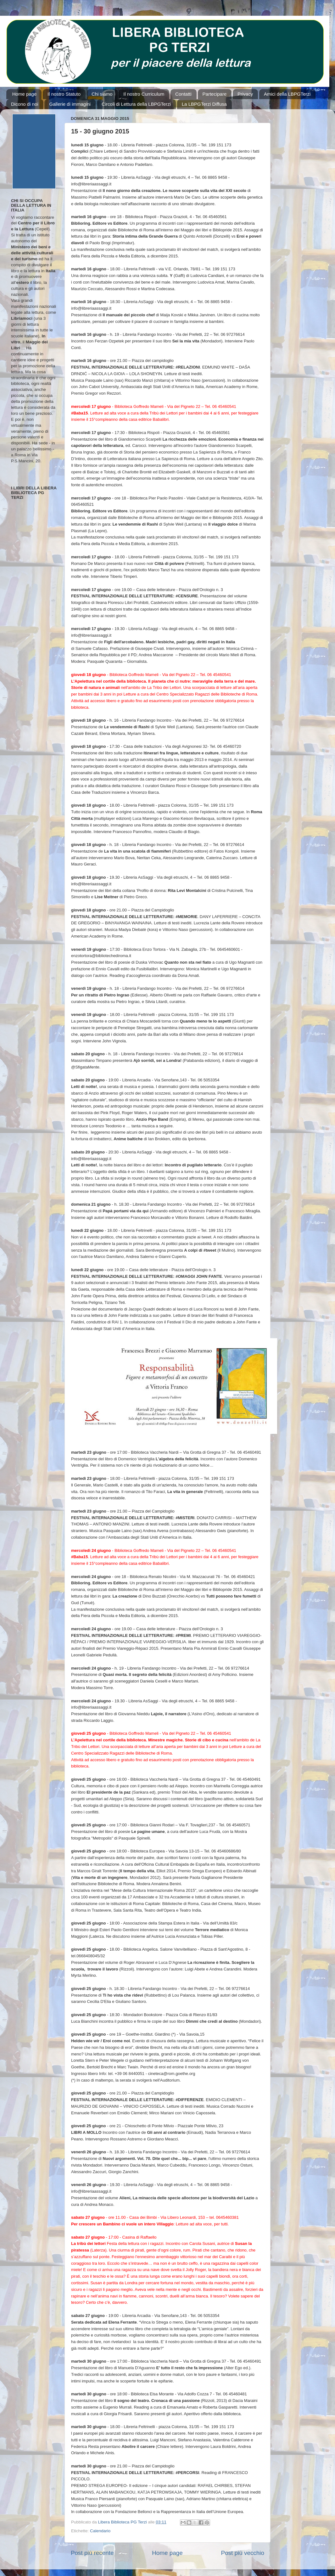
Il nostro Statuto (64, 94)
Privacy (245, 94)
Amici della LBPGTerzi (287, 94)
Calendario (100, 2530)
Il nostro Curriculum (143, 94)
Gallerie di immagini (70, 104)
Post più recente (92, 2553)
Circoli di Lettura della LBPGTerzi (136, 104)
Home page (24, 94)
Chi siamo (102, 94)
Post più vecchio (242, 2553)
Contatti (183, 94)
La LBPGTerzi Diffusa (204, 104)
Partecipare (215, 94)
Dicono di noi (24, 104)
